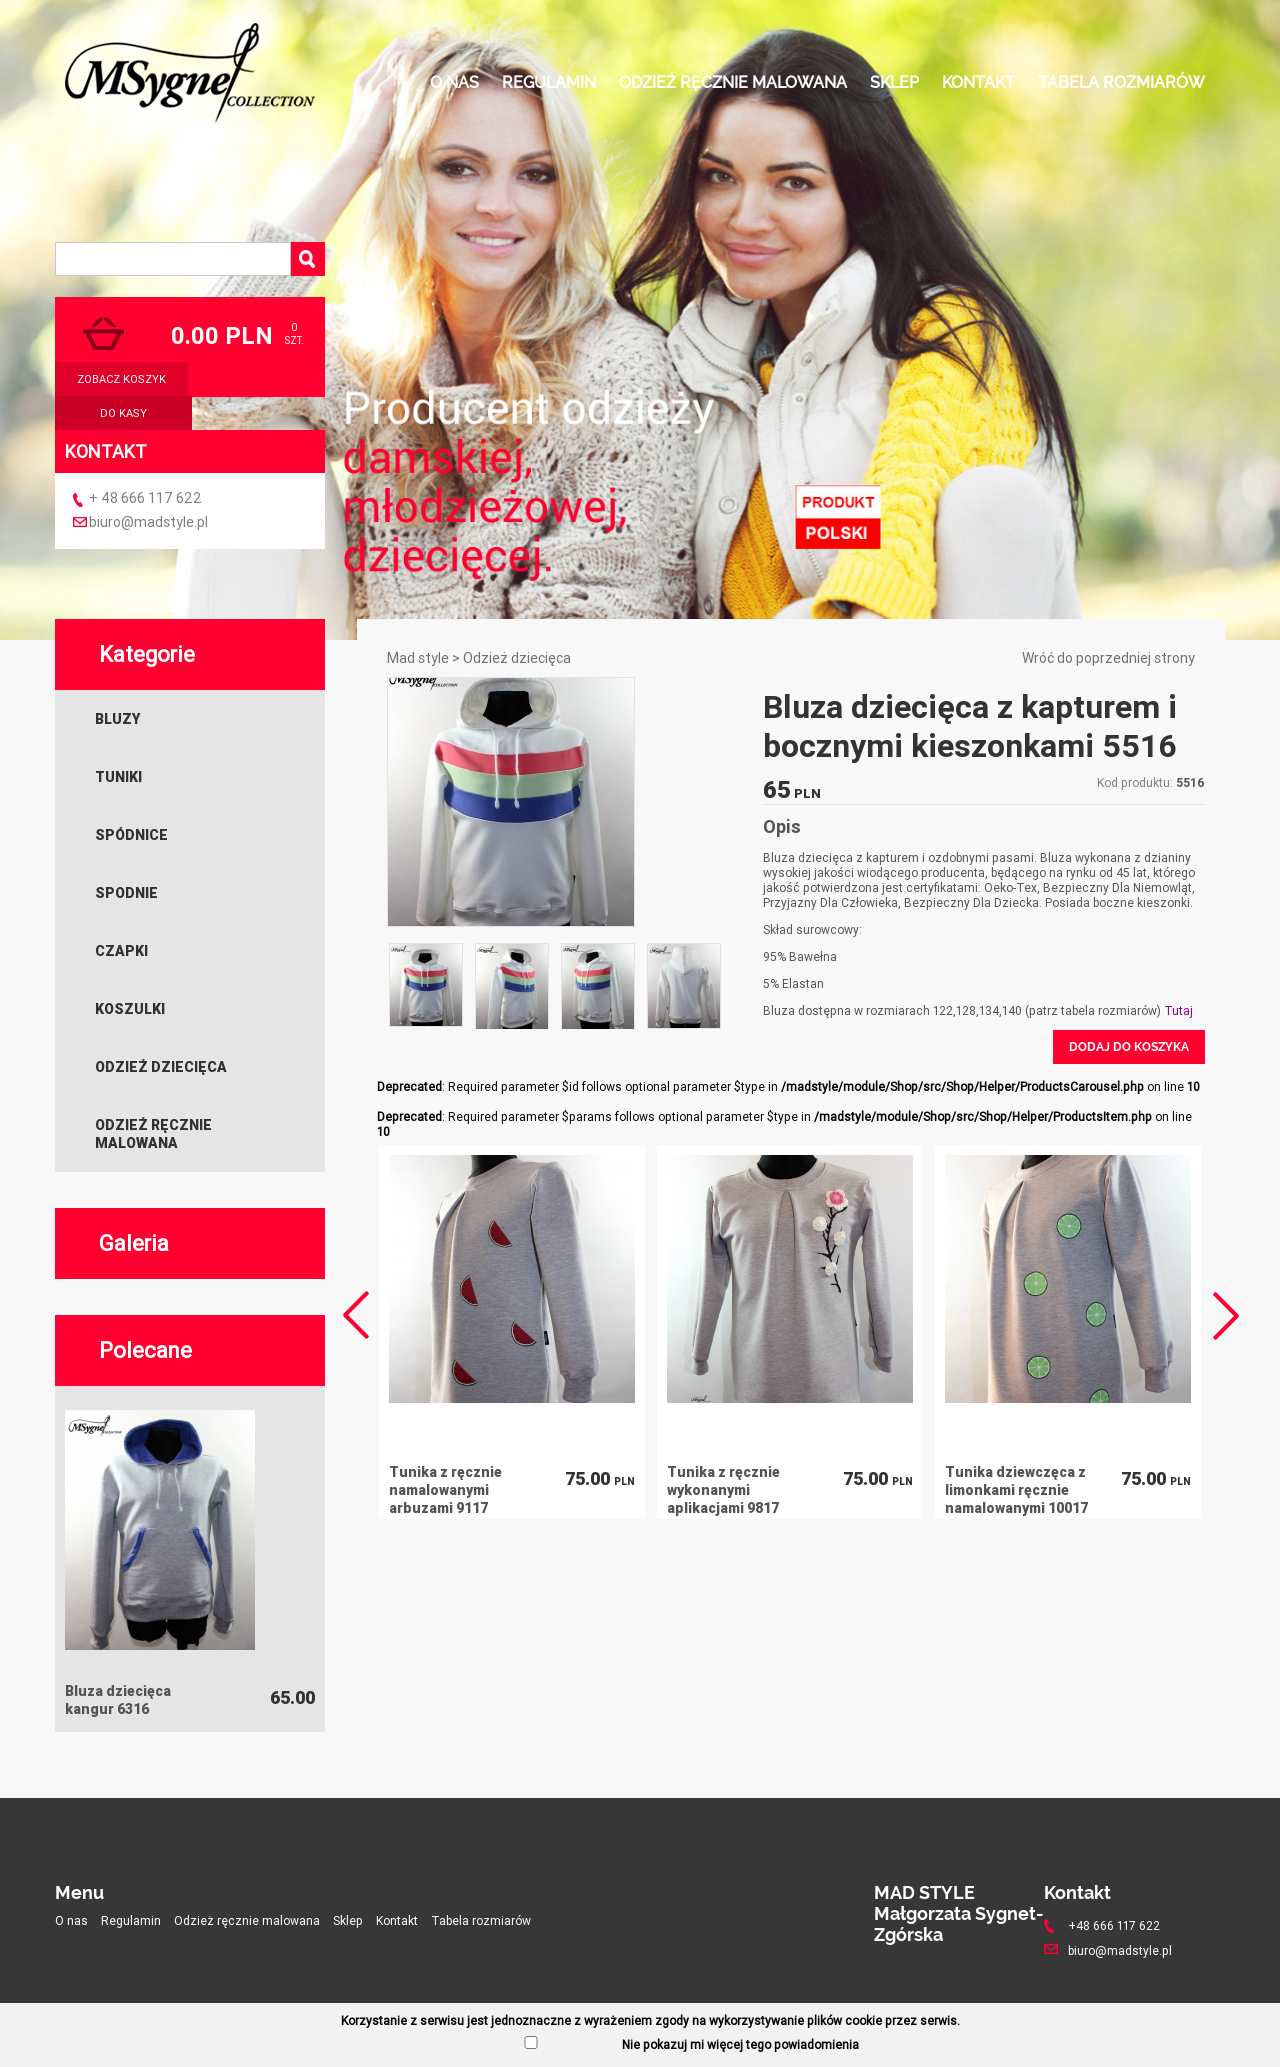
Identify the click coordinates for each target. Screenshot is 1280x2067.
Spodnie (126, 893)
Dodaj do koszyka (1129, 1047)
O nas (454, 82)
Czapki (121, 951)
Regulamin (549, 82)
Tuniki (118, 777)
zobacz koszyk (121, 379)
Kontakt (978, 82)
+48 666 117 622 (1114, 1925)
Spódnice (131, 835)
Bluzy (117, 719)
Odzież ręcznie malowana (733, 82)
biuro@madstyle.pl (148, 522)
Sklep (894, 82)
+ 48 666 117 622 (145, 498)
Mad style (418, 658)
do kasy (123, 413)
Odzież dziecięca (161, 1067)
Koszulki (130, 1009)
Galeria (134, 1243)
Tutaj (1178, 1010)
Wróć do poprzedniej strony (1108, 658)
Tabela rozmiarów (1121, 82)
